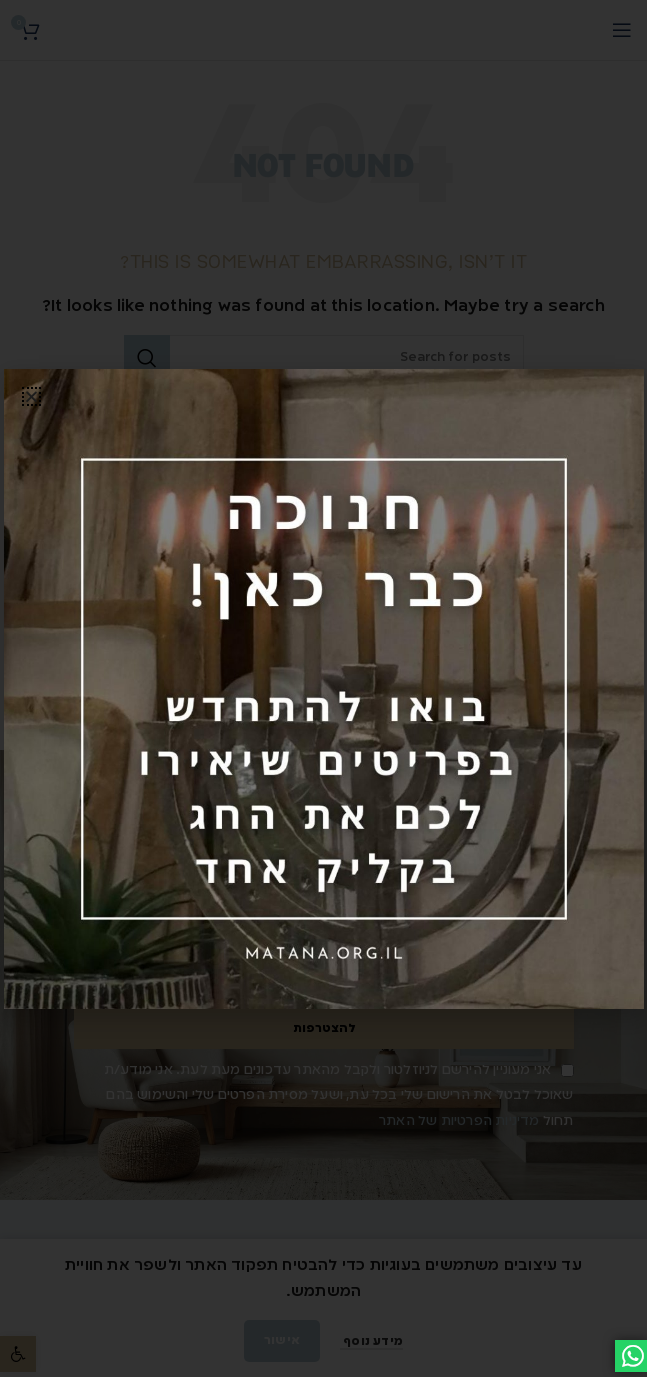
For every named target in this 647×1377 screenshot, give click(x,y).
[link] (324, 689)
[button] (31, 396)
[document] (323, 688)
